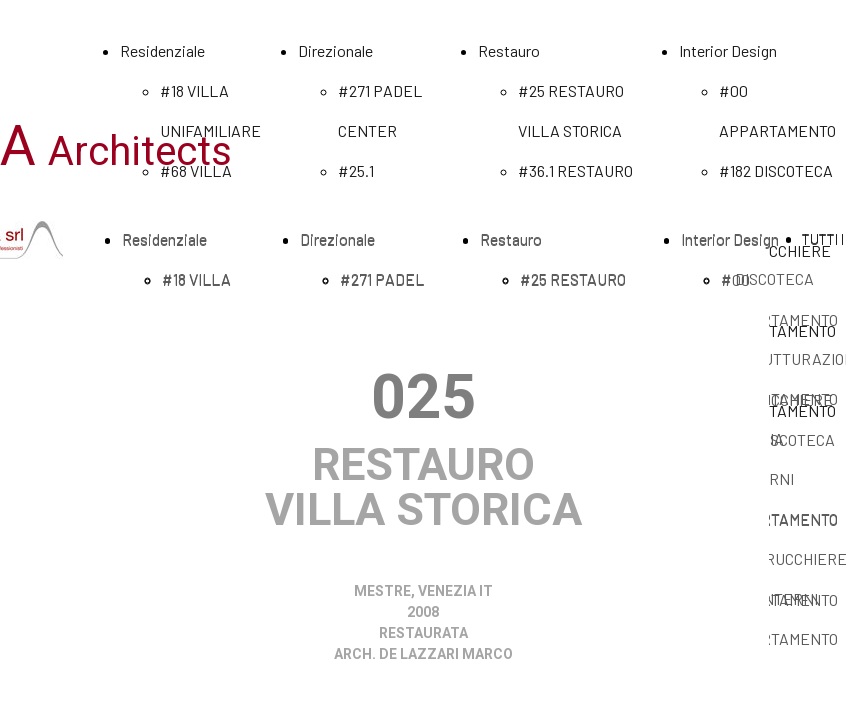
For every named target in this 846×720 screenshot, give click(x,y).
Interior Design (728, 50)
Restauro (509, 50)
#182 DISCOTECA (776, 170)
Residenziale (162, 50)
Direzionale (335, 50)
